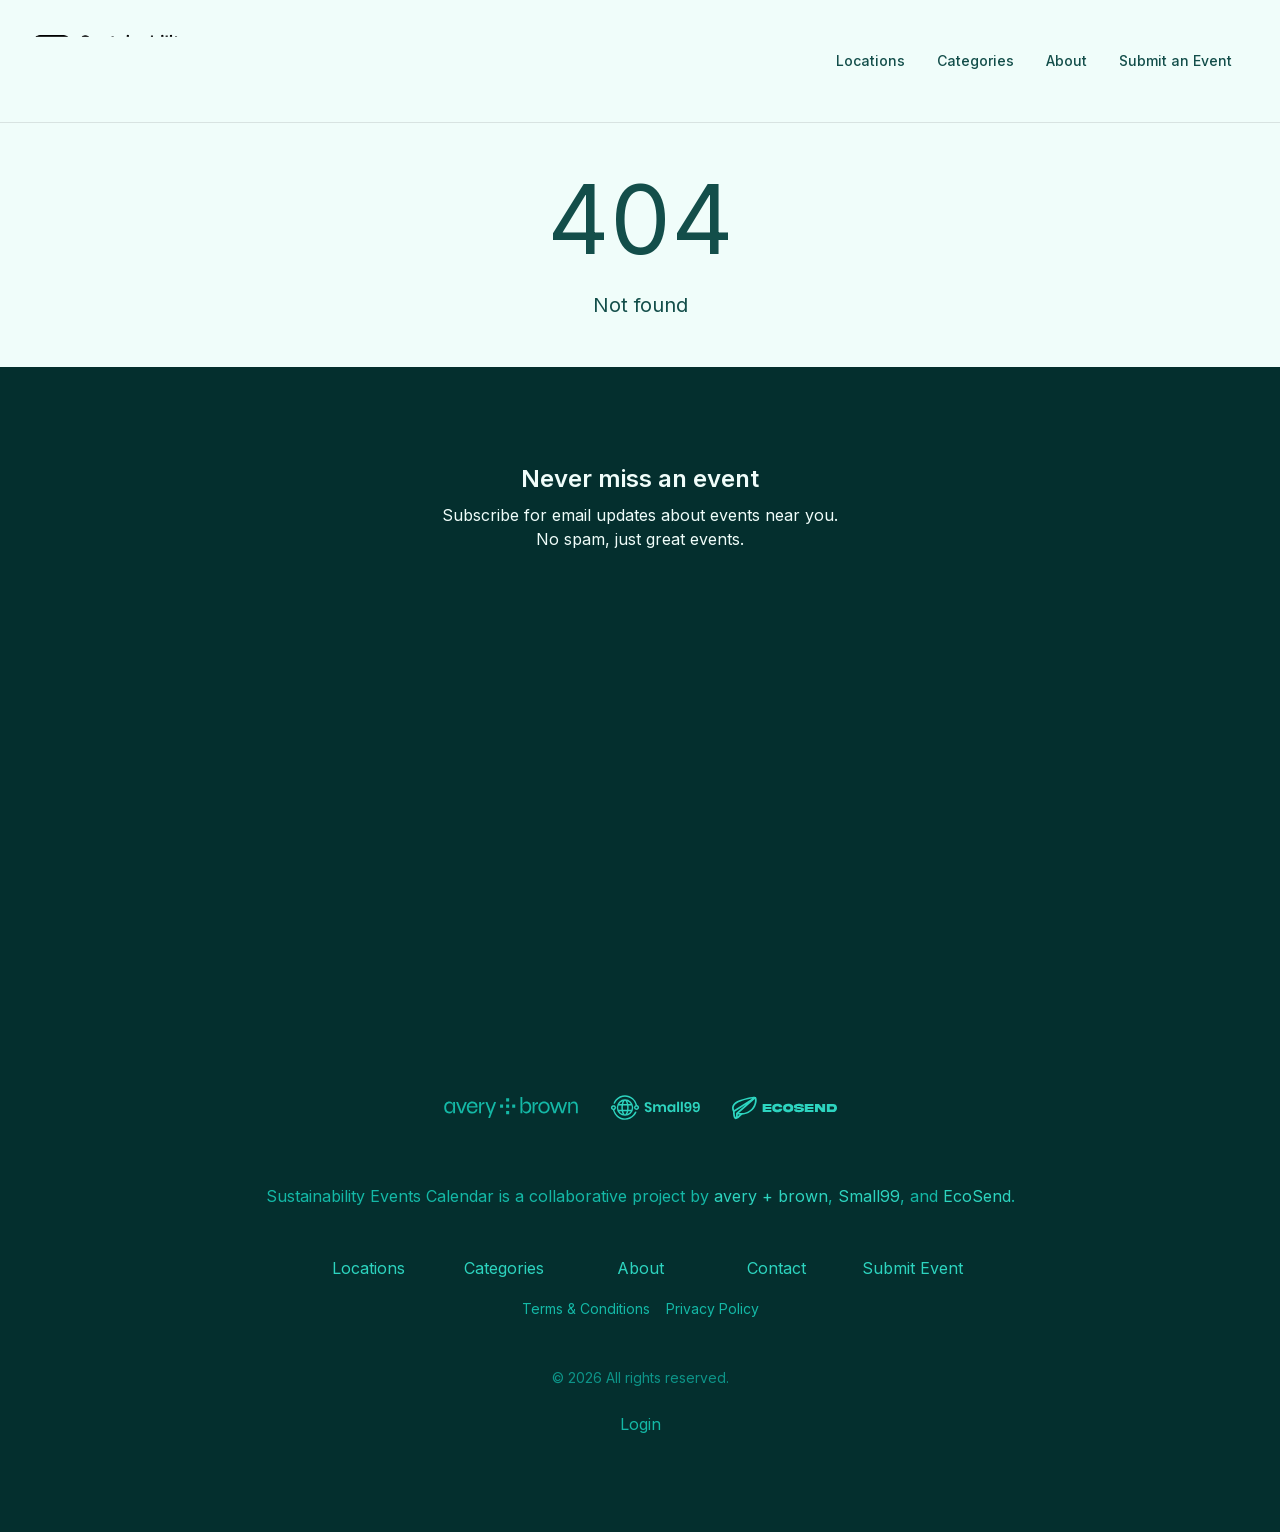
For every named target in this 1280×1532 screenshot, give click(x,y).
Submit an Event (1175, 60)
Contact (776, 1268)
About (1066, 60)
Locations (870, 60)
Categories (975, 60)
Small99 (869, 1196)
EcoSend (977, 1196)
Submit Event (912, 1268)
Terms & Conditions (586, 1308)
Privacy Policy (712, 1308)
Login (640, 1424)
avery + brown (771, 1196)
